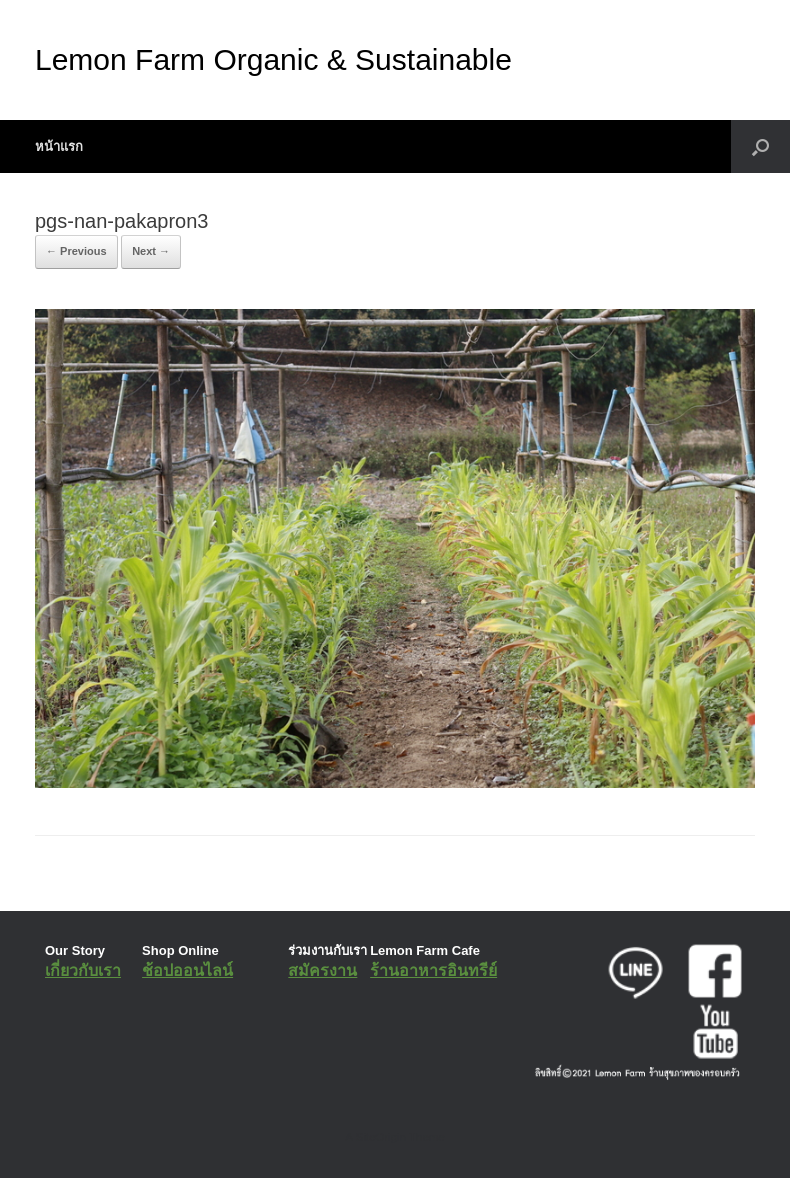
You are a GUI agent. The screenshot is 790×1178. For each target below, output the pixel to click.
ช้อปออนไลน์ (187, 970)
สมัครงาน (322, 970)
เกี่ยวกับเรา (83, 970)
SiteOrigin (380, 1137)
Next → (151, 251)
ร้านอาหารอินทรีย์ (433, 970)
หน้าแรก (59, 146)
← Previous (76, 251)
